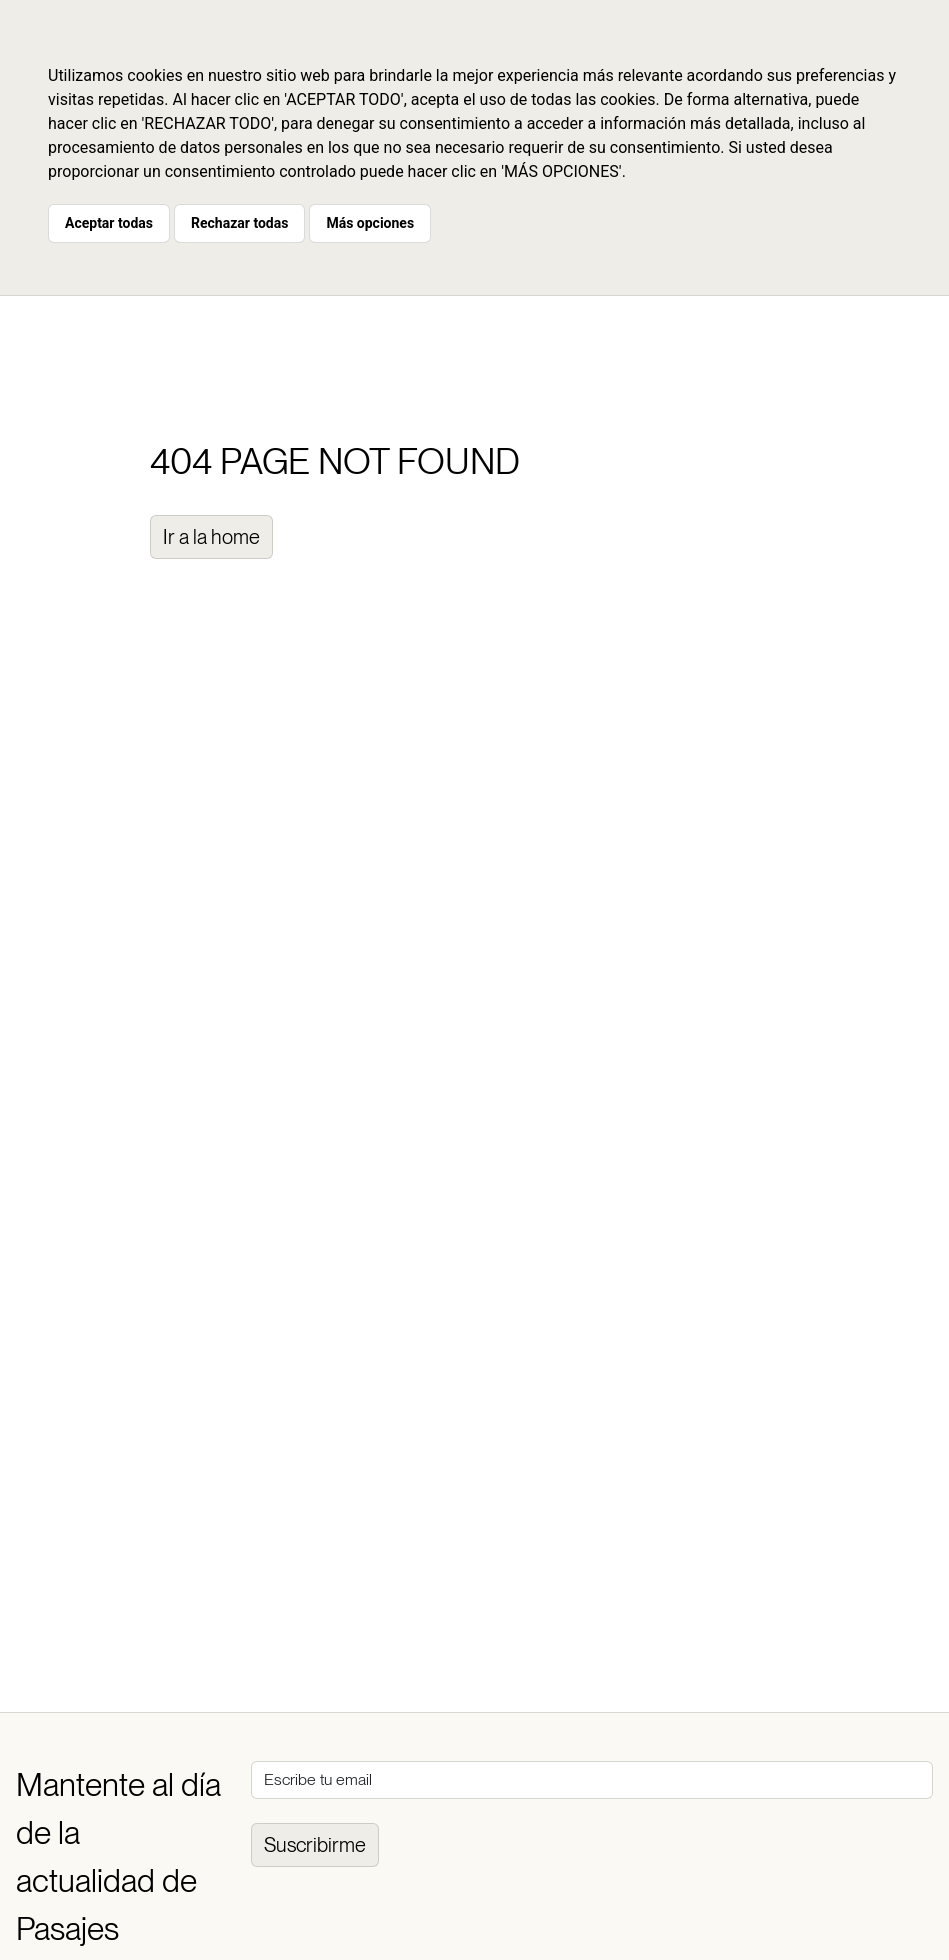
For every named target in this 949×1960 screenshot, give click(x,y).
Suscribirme (315, 1845)
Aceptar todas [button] (109, 223)
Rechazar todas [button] (239, 223)
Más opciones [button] (370, 223)
